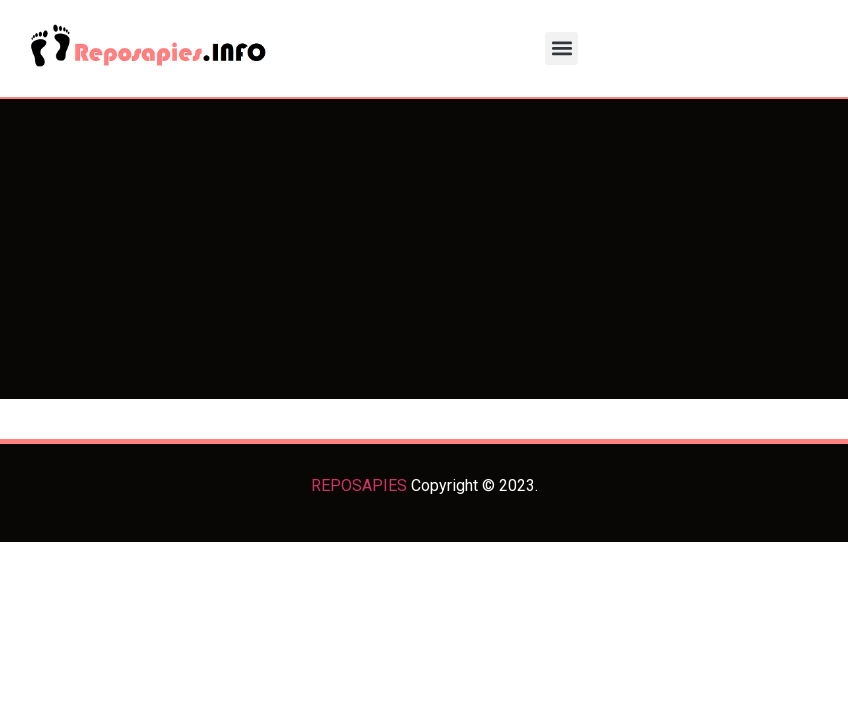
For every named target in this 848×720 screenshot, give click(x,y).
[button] (561, 48)
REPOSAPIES (359, 485)
